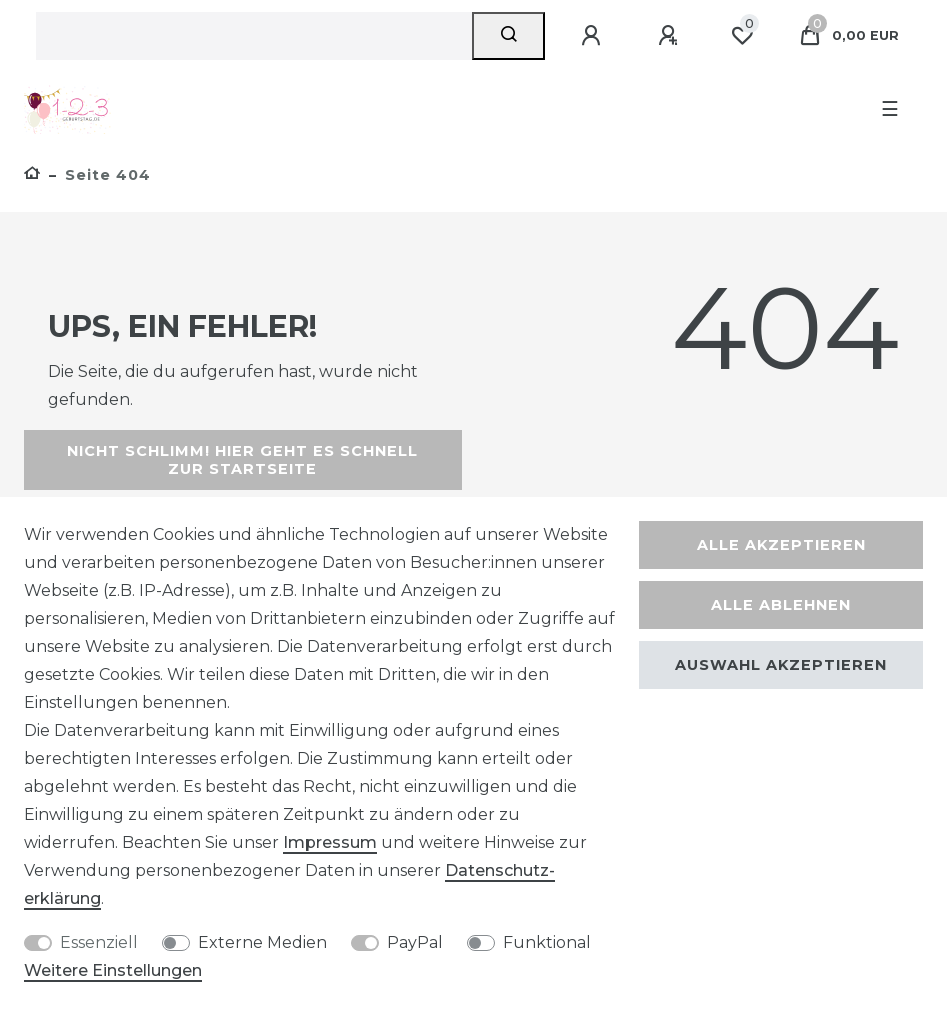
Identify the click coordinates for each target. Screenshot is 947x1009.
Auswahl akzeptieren (781, 665)
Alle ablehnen (781, 605)
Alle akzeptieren (781, 545)
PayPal (415, 942)
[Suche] (508, 36)
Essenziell (99, 942)
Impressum (330, 842)
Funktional (547, 942)
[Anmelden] (594, 36)
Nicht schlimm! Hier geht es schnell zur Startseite (242, 460)
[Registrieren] (671, 36)
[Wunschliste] (742, 36)
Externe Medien (262, 942)
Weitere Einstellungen (113, 970)
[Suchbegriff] (254, 36)
